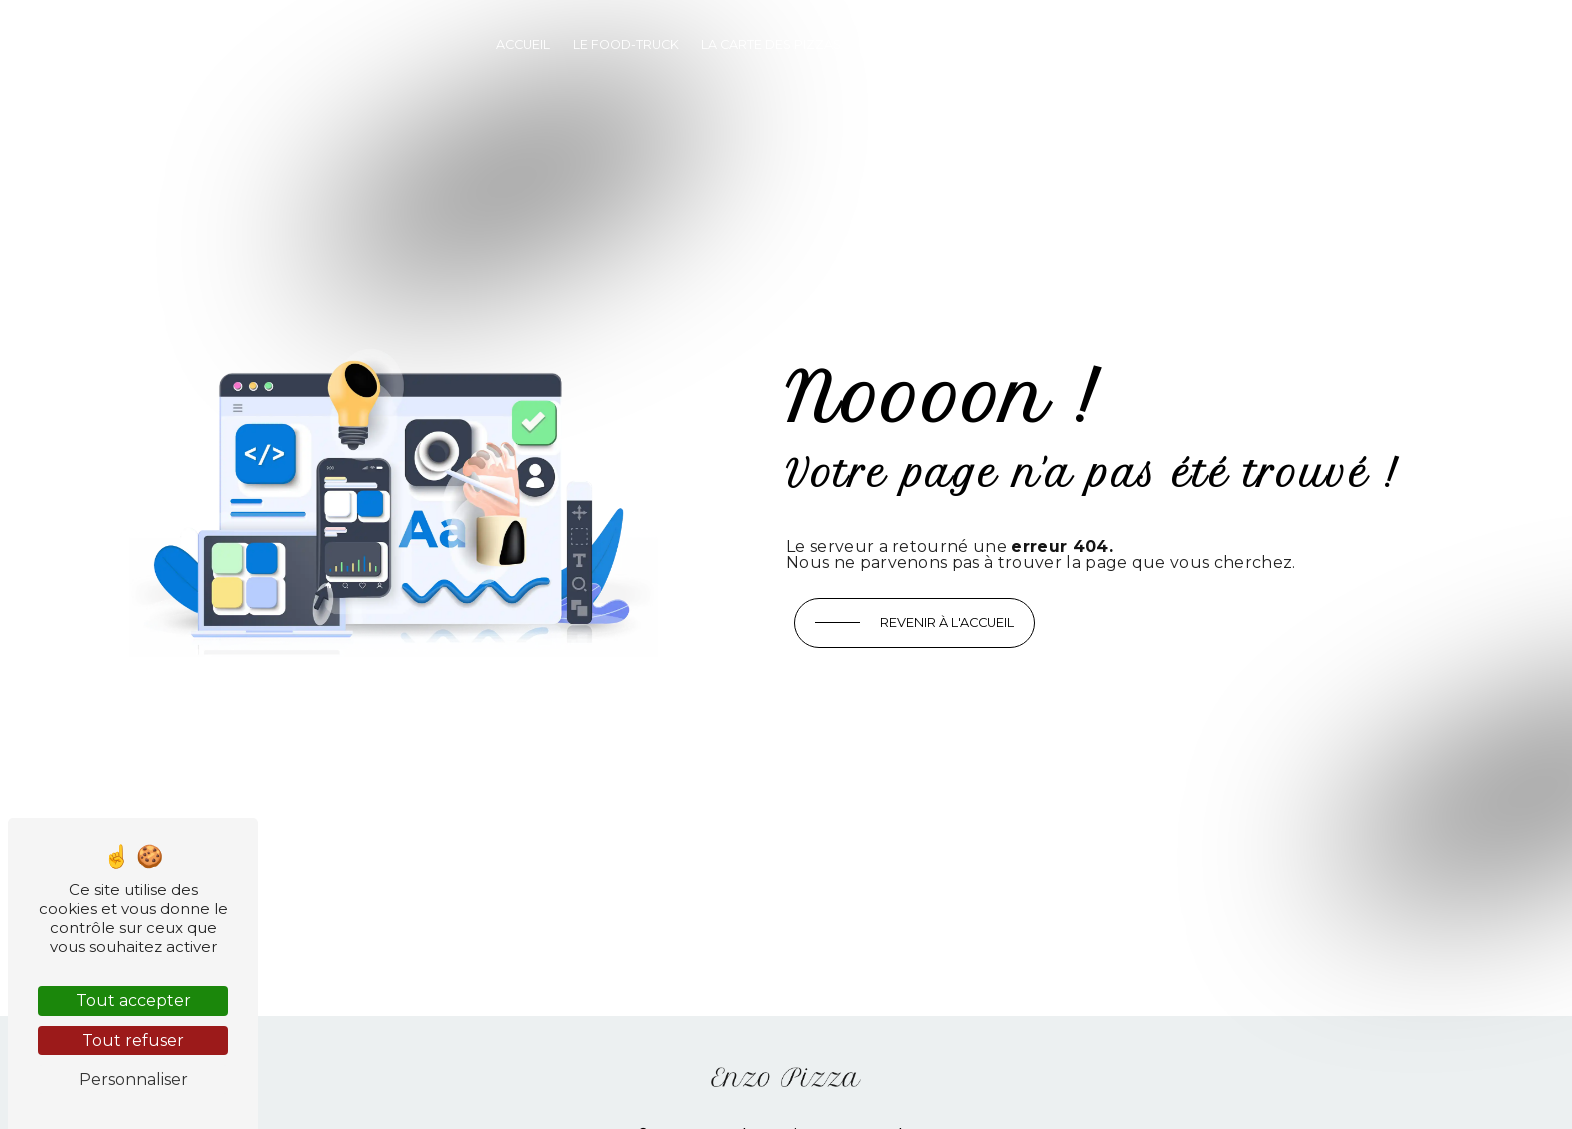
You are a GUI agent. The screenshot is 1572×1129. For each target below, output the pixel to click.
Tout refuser (133, 1040)
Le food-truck (626, 44)
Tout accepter (133, 1000)
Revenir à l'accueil (947, 622)
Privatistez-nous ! (927, 44)
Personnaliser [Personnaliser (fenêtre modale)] (133, 1079)
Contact (1045, 44)
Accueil (523, 44)
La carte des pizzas (771, 44)
